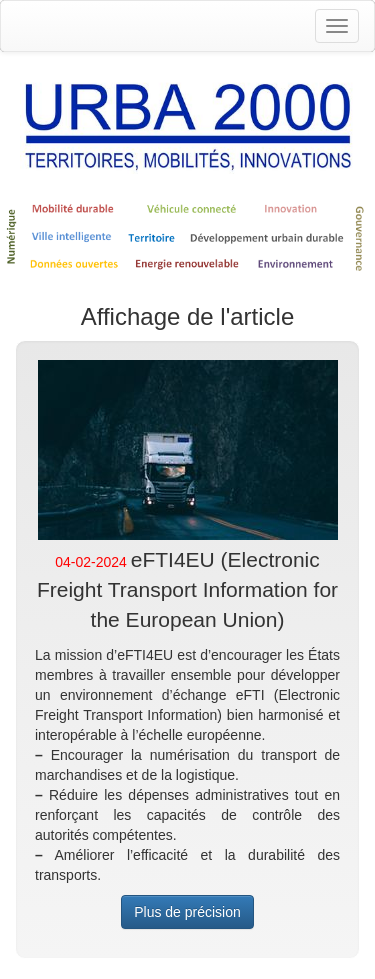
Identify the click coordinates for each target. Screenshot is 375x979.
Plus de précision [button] (187, 912)
